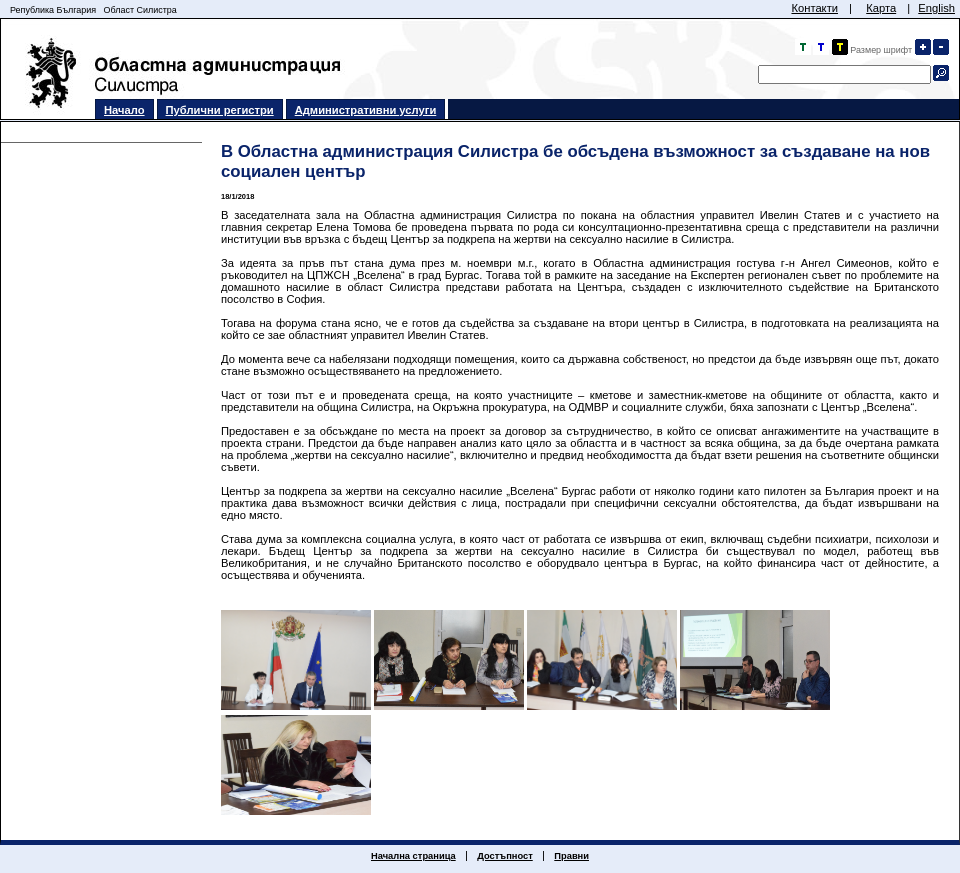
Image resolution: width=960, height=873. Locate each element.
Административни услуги (366, 110)
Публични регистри (220, 110)
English (936, 8)
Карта (881, 8)
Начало (124, 110)
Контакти (814, 8)
